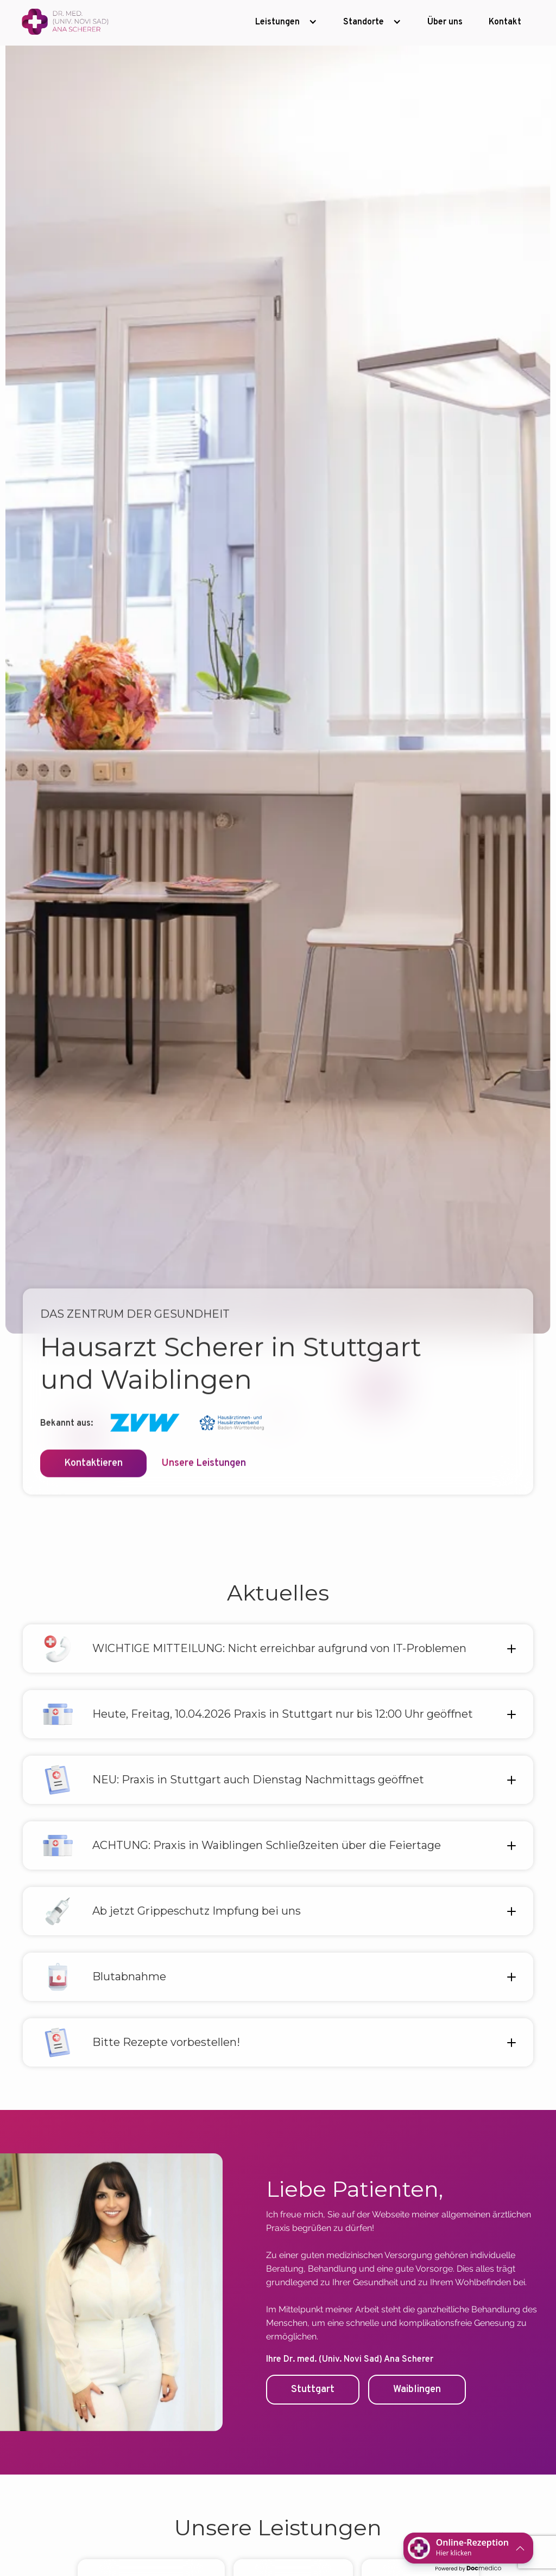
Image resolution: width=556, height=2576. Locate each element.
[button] (286, 21)
